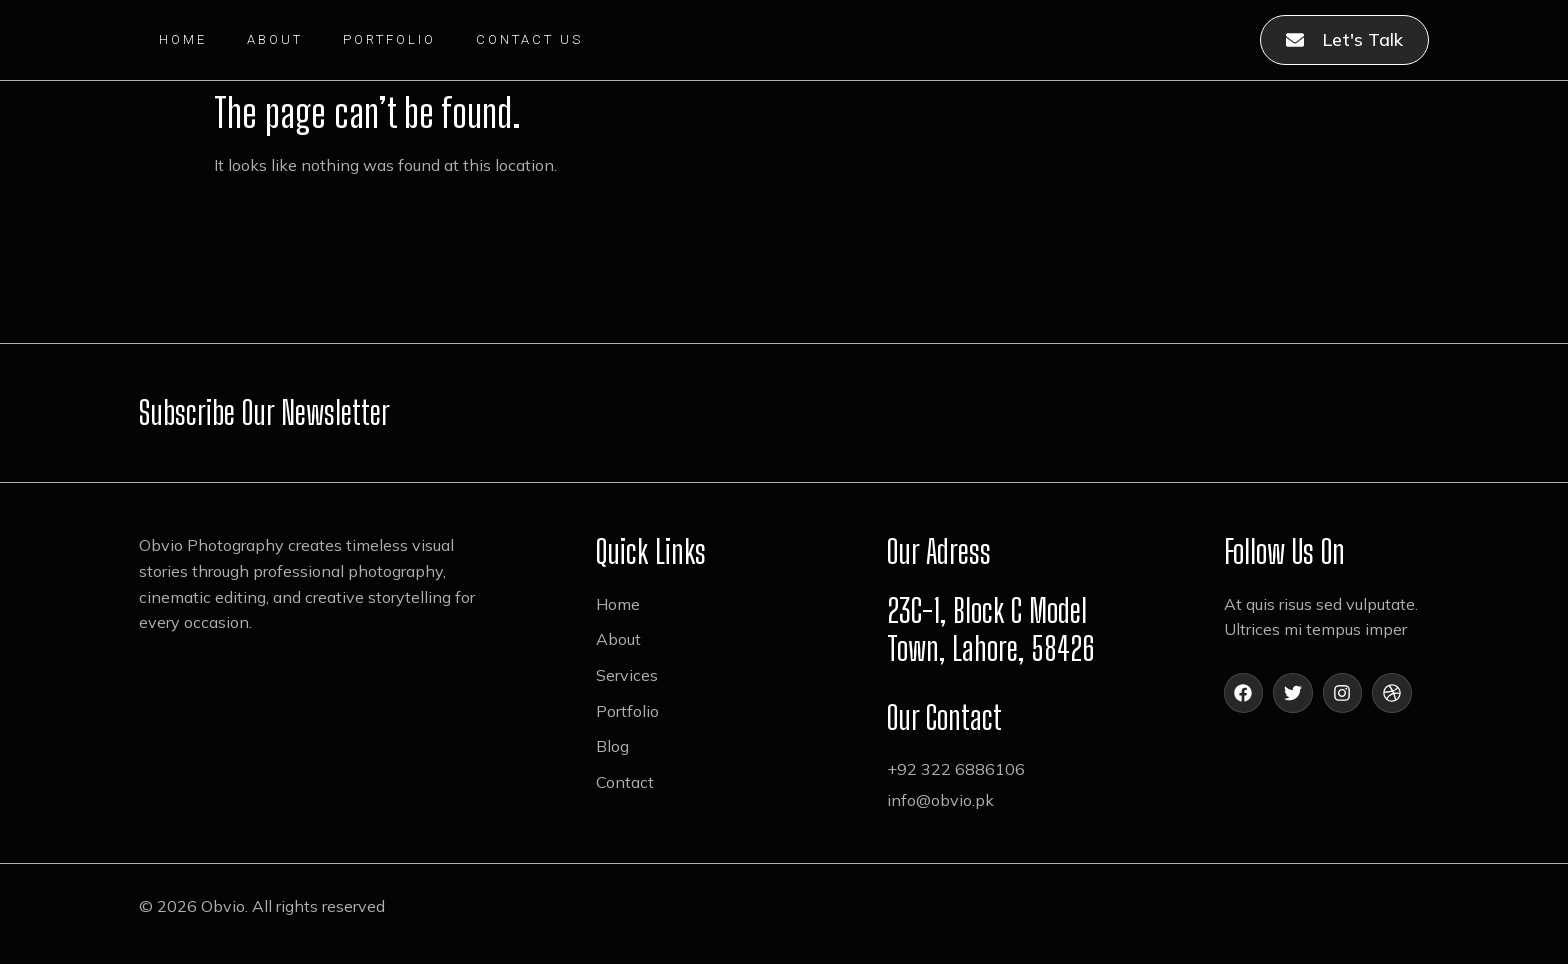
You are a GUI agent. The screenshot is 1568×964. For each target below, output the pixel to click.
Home (183, 39)
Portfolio (389, 39)
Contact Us (529, 39)
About (275, 39)
